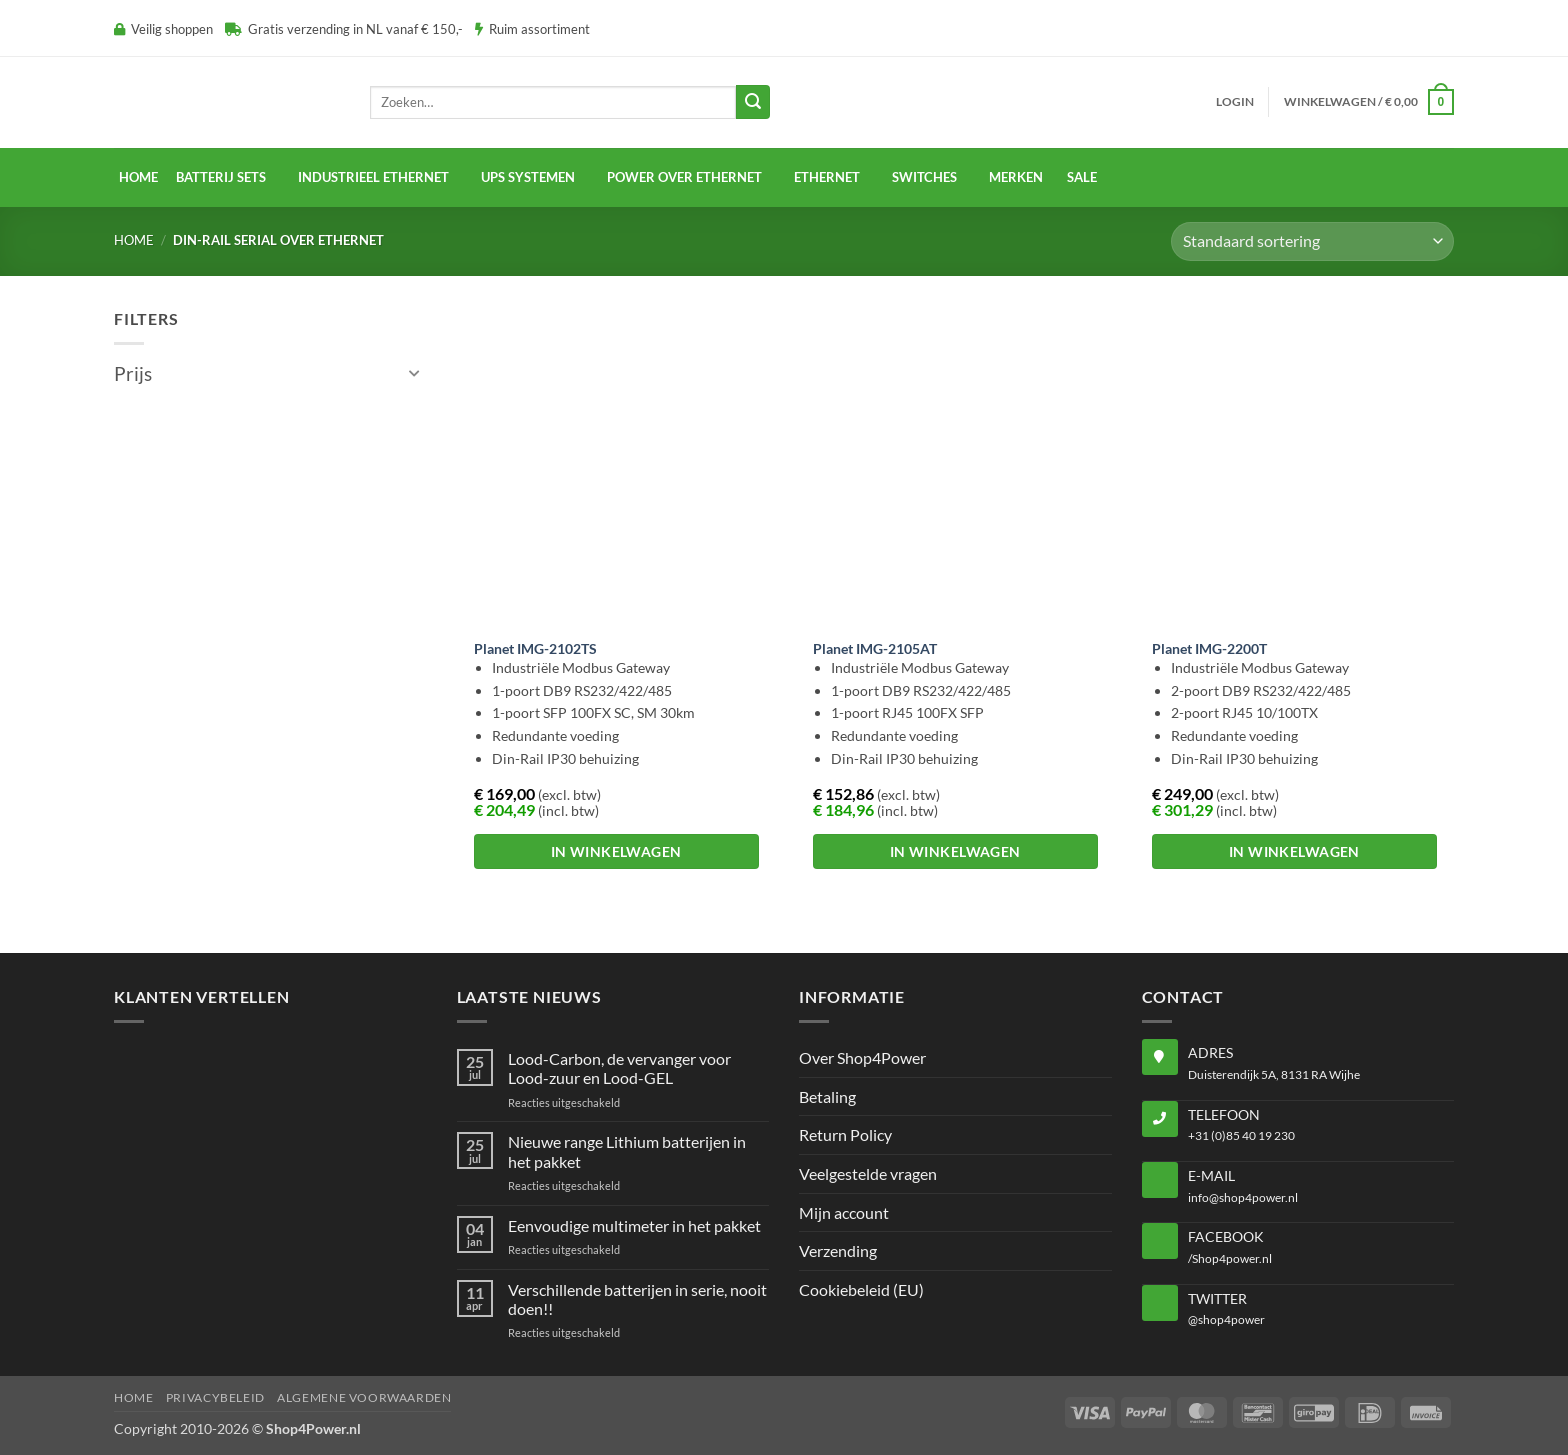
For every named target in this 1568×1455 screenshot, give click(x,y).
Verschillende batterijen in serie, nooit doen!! (637, 1299)
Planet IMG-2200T (1209, 648)
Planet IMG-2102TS (535, 648)
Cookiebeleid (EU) (861, 1289)
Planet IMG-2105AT (875, 648)
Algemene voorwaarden (364, 1397)
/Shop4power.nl (1230, 1258)
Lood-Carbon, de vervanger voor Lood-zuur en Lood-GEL (619, 1068)
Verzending (838, 1250)
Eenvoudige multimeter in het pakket (634, 1225)
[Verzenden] (753, 102)
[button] (1235, 102)
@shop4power (1226, 1319)
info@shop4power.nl (1243, 1197)
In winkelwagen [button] (616, 851)
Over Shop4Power (862, 1057)
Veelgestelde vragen (868, 1173)
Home (138, 177)
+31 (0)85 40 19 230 (1241, 1135)
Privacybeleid (215, 1397)
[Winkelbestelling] (1312, 241)
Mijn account (844, 1212)
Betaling (827, 1096)
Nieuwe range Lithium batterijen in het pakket (627, 1151)
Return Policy (845, 1134)
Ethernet (827, 177)
